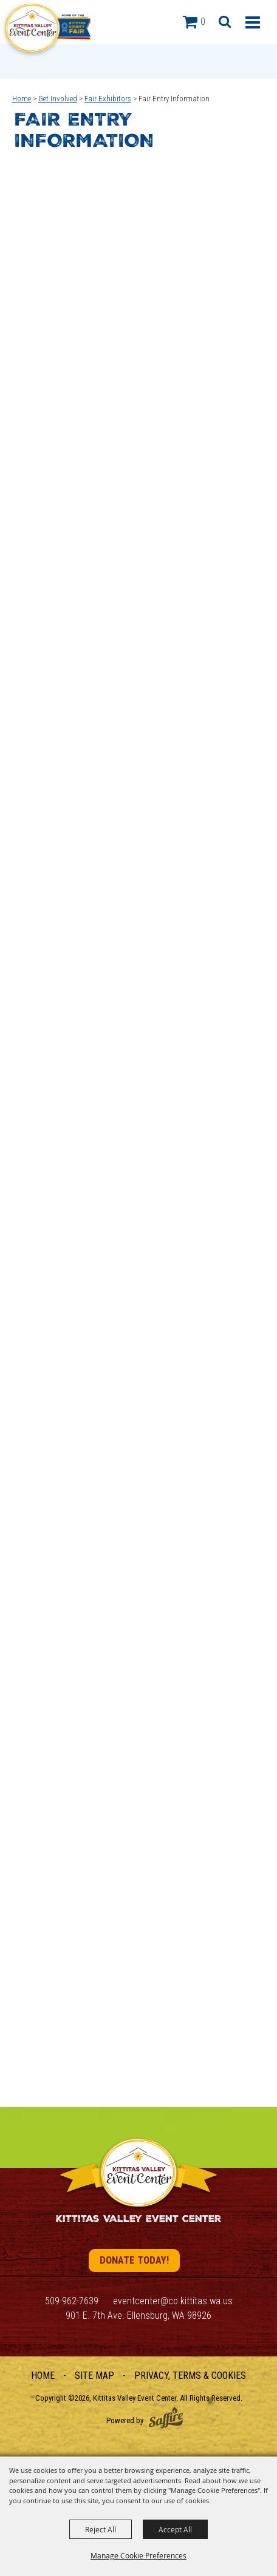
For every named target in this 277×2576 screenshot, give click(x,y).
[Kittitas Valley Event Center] (45, 31)
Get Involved (57, 98)
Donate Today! (134, 2260)
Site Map (94, 2375)
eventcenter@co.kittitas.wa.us (173, 2301)
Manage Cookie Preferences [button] (138, 2555)
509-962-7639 (71, 2301)
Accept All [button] (175, 2529)
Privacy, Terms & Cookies (190, 2375)
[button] (224, 21)
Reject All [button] (100, 2529)
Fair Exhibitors (107, 98)
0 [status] (202, 21)
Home (21, 98)
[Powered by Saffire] (166, 2417)
